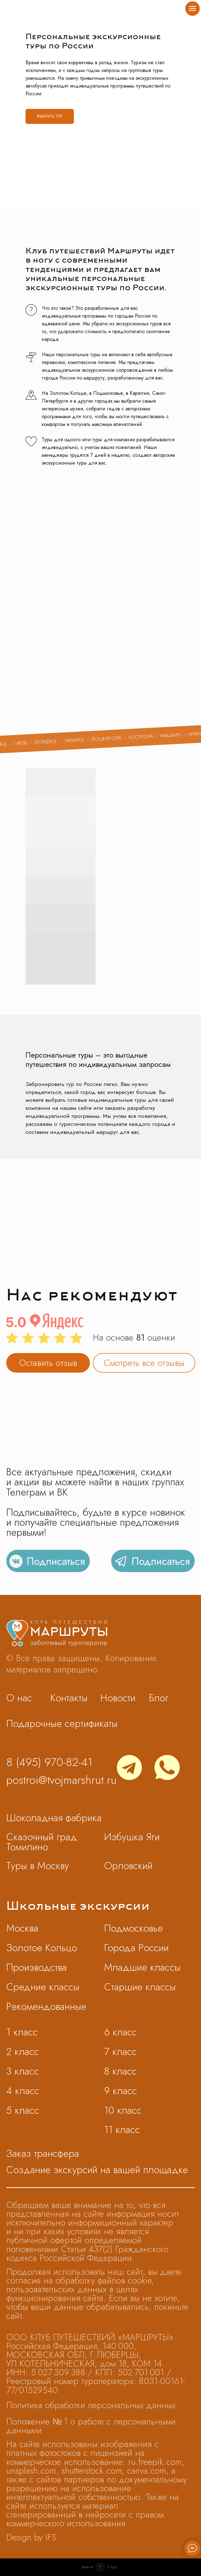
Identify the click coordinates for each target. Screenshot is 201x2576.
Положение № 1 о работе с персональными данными (91, 2426)
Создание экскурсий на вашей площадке (97, 2169)
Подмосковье (133, 1928)
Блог (158, 1697)
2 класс (22, 2051)
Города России (136, 1947)
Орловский (128, 1865)
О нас (19, 1697)
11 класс (122, 2129)
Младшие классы (142, 1967)
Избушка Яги (132, 1836)
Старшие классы (140, 1986)
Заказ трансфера (42, 2153)
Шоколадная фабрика (54, 1817)
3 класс (22, 2071)
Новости (117, 1697)
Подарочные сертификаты (62, 1723)
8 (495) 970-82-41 (49, 1762)
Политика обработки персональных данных (91, 2405)
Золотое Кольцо (41, 1947)
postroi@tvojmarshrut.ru (61, 1780)
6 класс (120, 2032)
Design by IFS (31, 2537)
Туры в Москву (37, 1865)
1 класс (22, 2032)
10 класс (122, 2110)
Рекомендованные (46, 2006)
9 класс (120, 2090)
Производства (36, 1967)
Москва (22, 1928)
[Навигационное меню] (192, 8)
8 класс (120, 2071)
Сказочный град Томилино (41, 1841)
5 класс (22, 2110)
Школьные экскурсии (78, 1907)
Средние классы (42, 1986)
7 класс (120, 2051)
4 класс (22, 2090)
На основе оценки (134, 1337)
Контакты (69, 1697)
